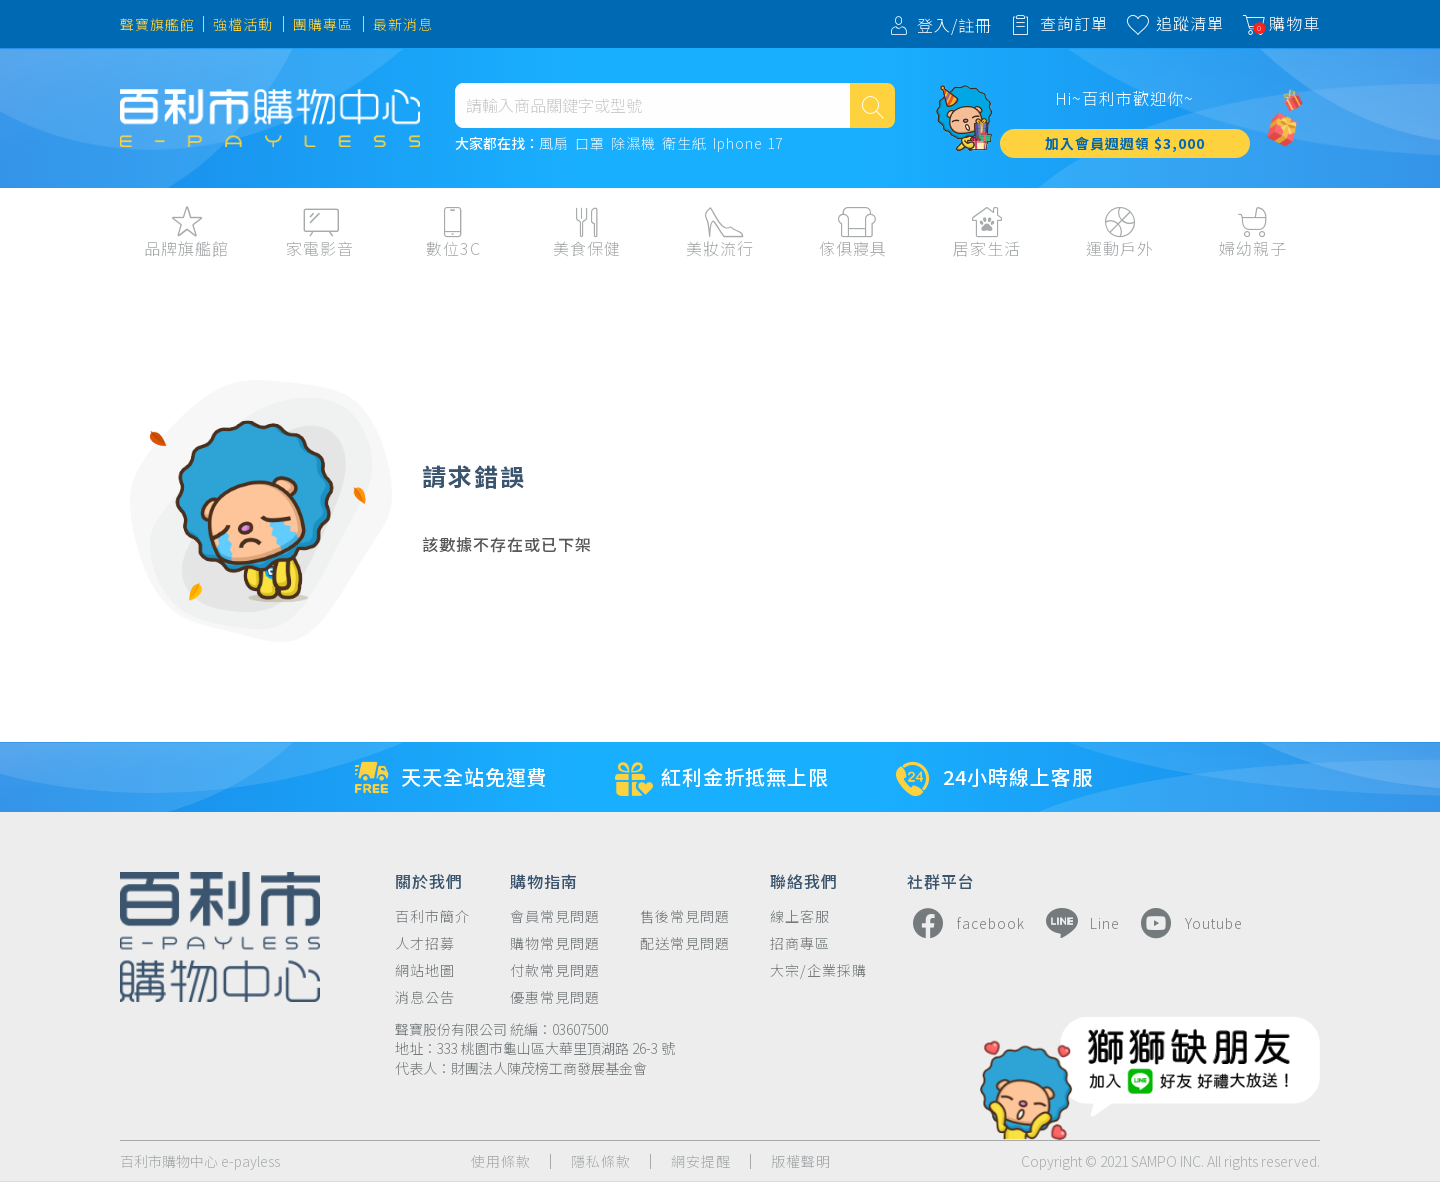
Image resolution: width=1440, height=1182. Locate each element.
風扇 (554, 144)
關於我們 (429, 880)
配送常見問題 (685, 943)
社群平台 (941, 880)
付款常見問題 (555, 970)
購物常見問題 (555, 943)
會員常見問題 (555, 916)
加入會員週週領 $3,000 (1125, 143)
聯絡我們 (804, 880)
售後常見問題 (685, 916)
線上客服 (800, 916)
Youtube (1189, 923)
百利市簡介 (432, 916)
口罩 (590, 144)
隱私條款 (601, 1161)
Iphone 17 (748, 144)
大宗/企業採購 (818, 970)
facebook (966, 923)
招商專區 (800, 943)
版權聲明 (801, 1161)
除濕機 (633, 144)
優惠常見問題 (555, 997)
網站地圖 (425, 970)
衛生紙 (684, 144)
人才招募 (425, 943)
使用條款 (501, 1161)
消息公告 (425, 997)
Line (1080, 923)
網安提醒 (701, 1161)
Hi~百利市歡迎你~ (1124, 98)
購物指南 (544, 880)
